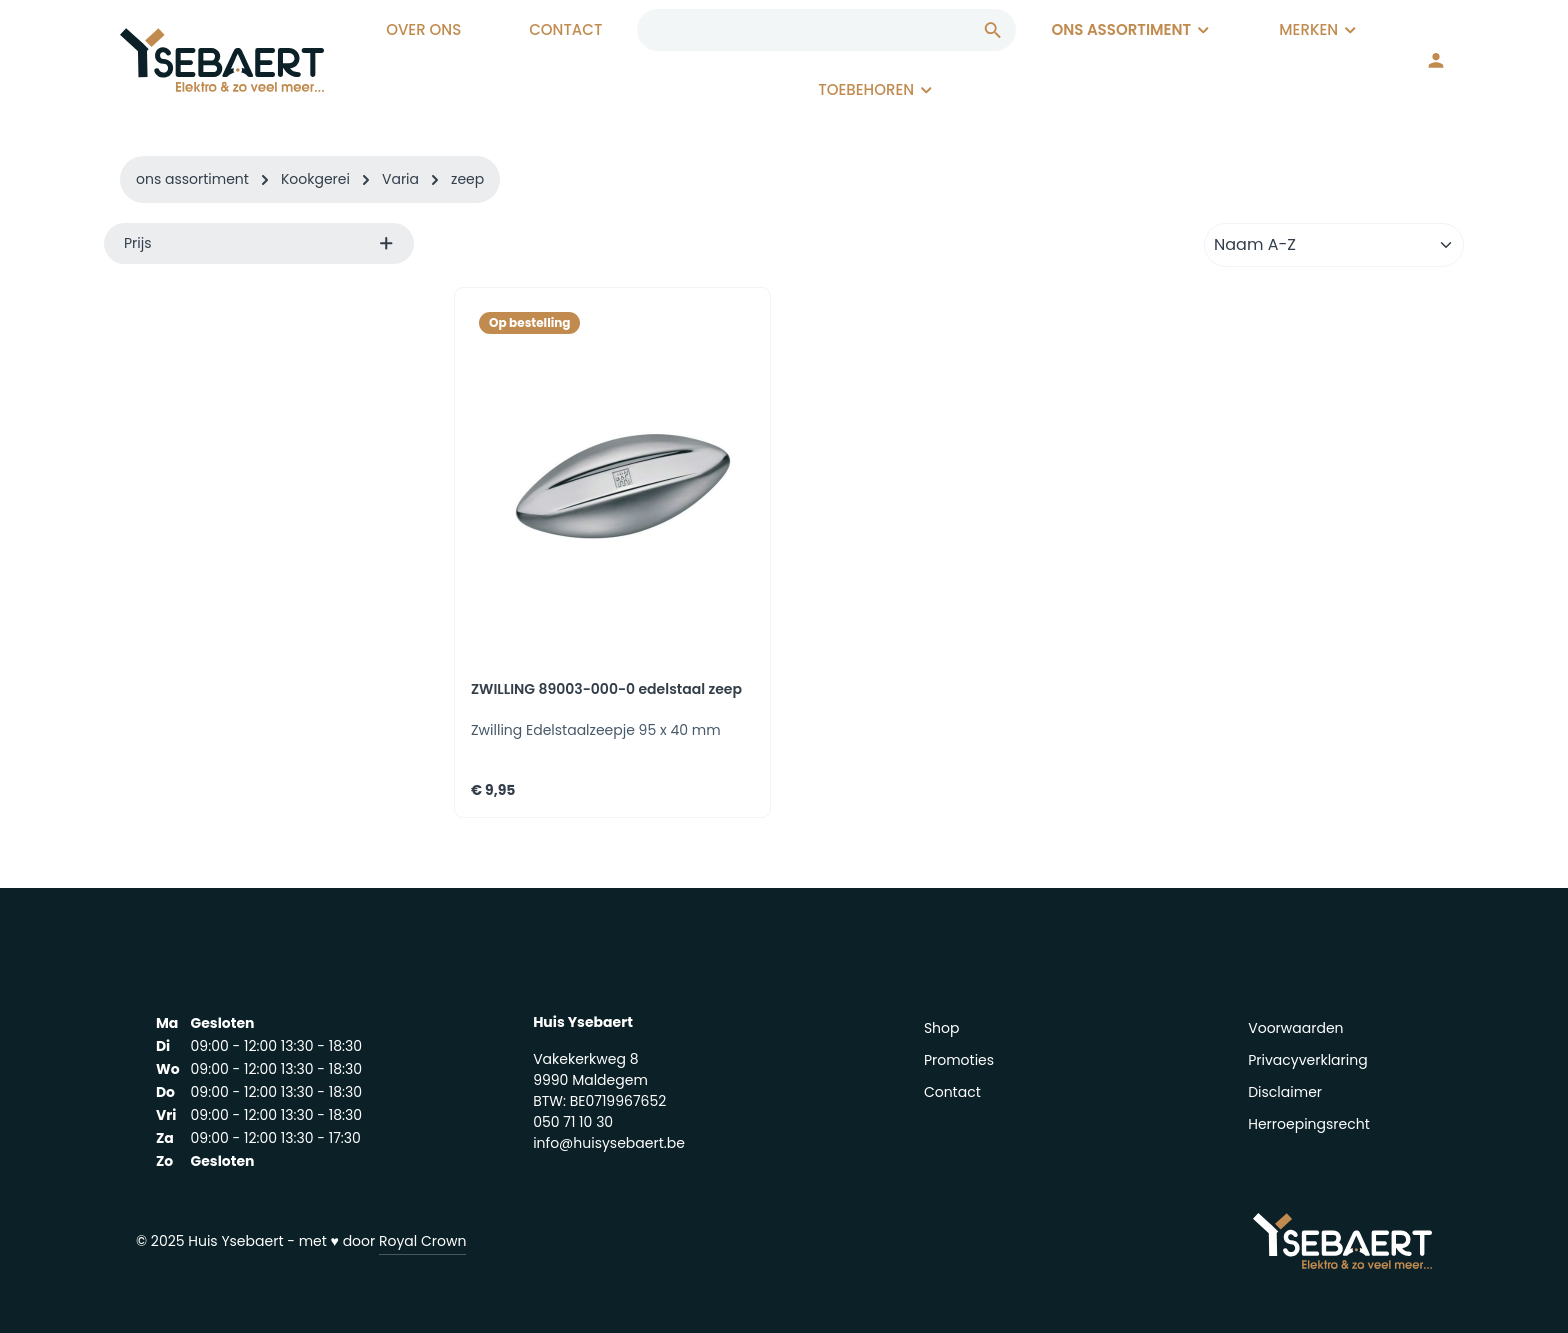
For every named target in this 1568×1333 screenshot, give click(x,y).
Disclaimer (1285, 1092)
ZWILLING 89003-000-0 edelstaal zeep (606, 690)
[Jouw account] (1436, 60)
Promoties (959, 1060)
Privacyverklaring (1307, 1060)
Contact (952, 1092)
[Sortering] (1334, 245)
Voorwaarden (1295, 1028)
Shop (942, 1028)
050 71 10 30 (573, 1122)
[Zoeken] (993, 30)
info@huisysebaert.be (609, 1143)
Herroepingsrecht (1309, 1124)
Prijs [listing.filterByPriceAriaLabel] (259, 243)
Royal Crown (422, 1241)
